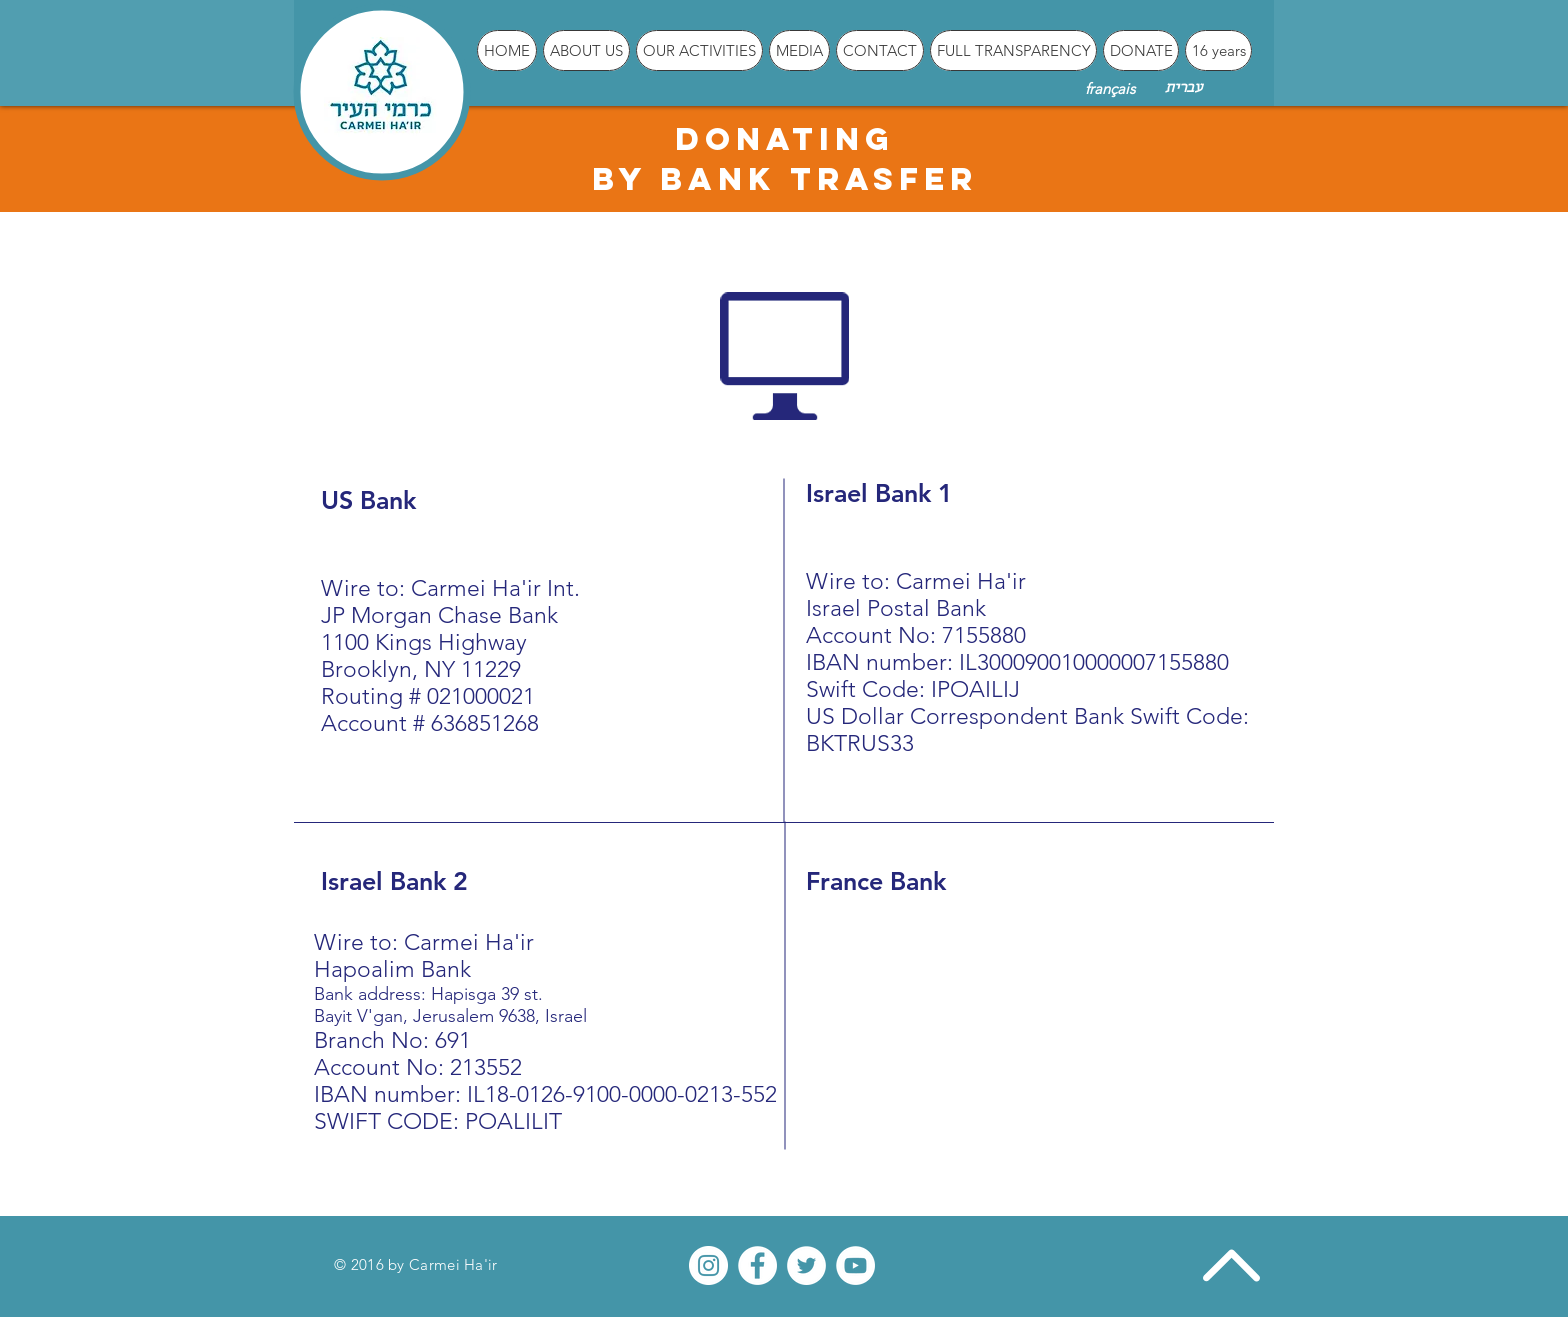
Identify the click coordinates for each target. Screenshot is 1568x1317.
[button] (586, 50)
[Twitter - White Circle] (806, 1265)
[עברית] (1183, 89)
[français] (1109, 88)
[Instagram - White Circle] (708, 1265)
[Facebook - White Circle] (757, 1265)
